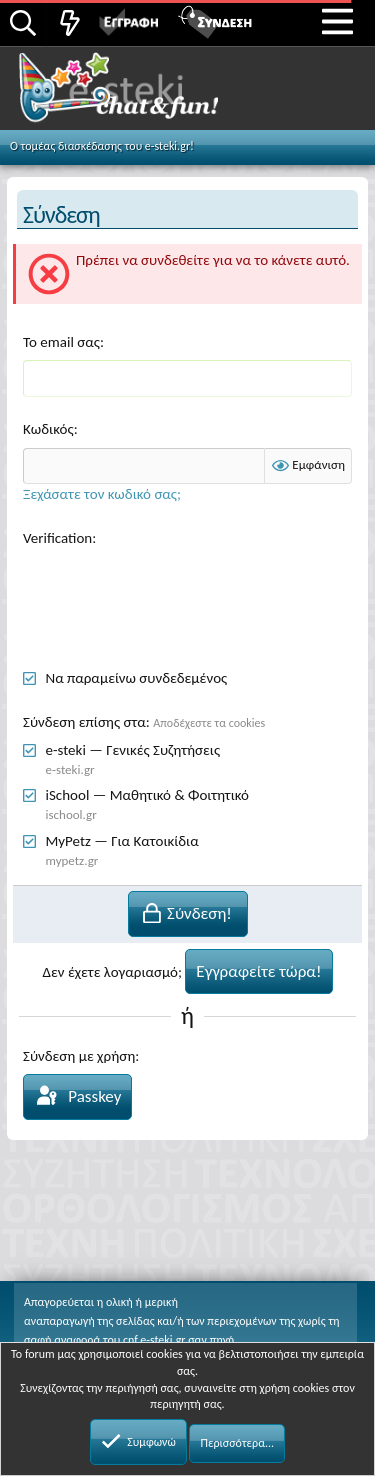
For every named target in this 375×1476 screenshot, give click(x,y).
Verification (57, 538)
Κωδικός (48, 429)
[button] (337, 21)
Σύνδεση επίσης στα (84, 722)
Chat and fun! (141, 94)
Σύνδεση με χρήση (79, 1056)
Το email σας (61, 342)
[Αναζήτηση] (23, 24)
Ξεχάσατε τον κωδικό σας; (102, 494)
